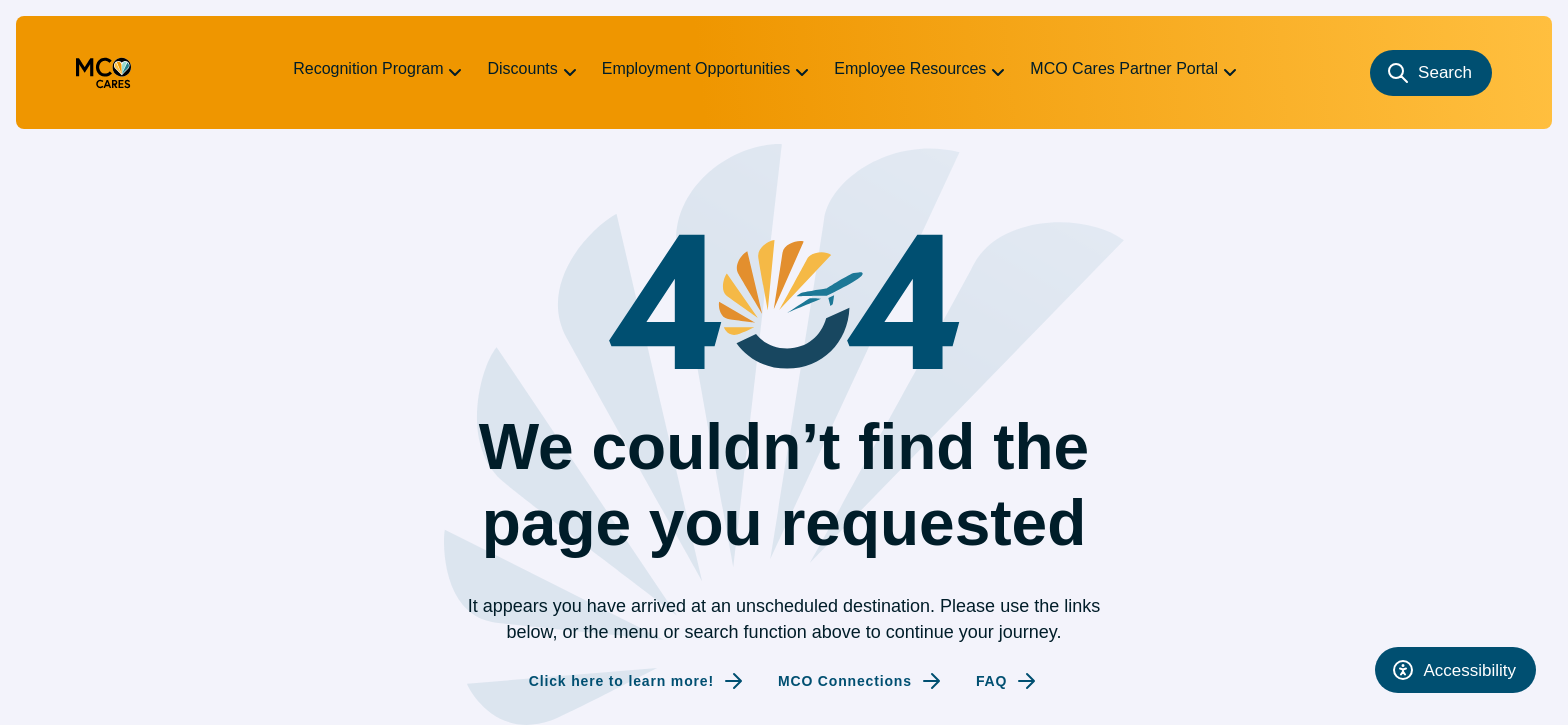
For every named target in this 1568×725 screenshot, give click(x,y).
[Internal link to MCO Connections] (861, 681)
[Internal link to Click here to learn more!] (637, 681)
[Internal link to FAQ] (1007, 681)
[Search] (1431, 73)
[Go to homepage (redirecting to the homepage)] (103, 73)
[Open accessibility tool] (1455, 670)
